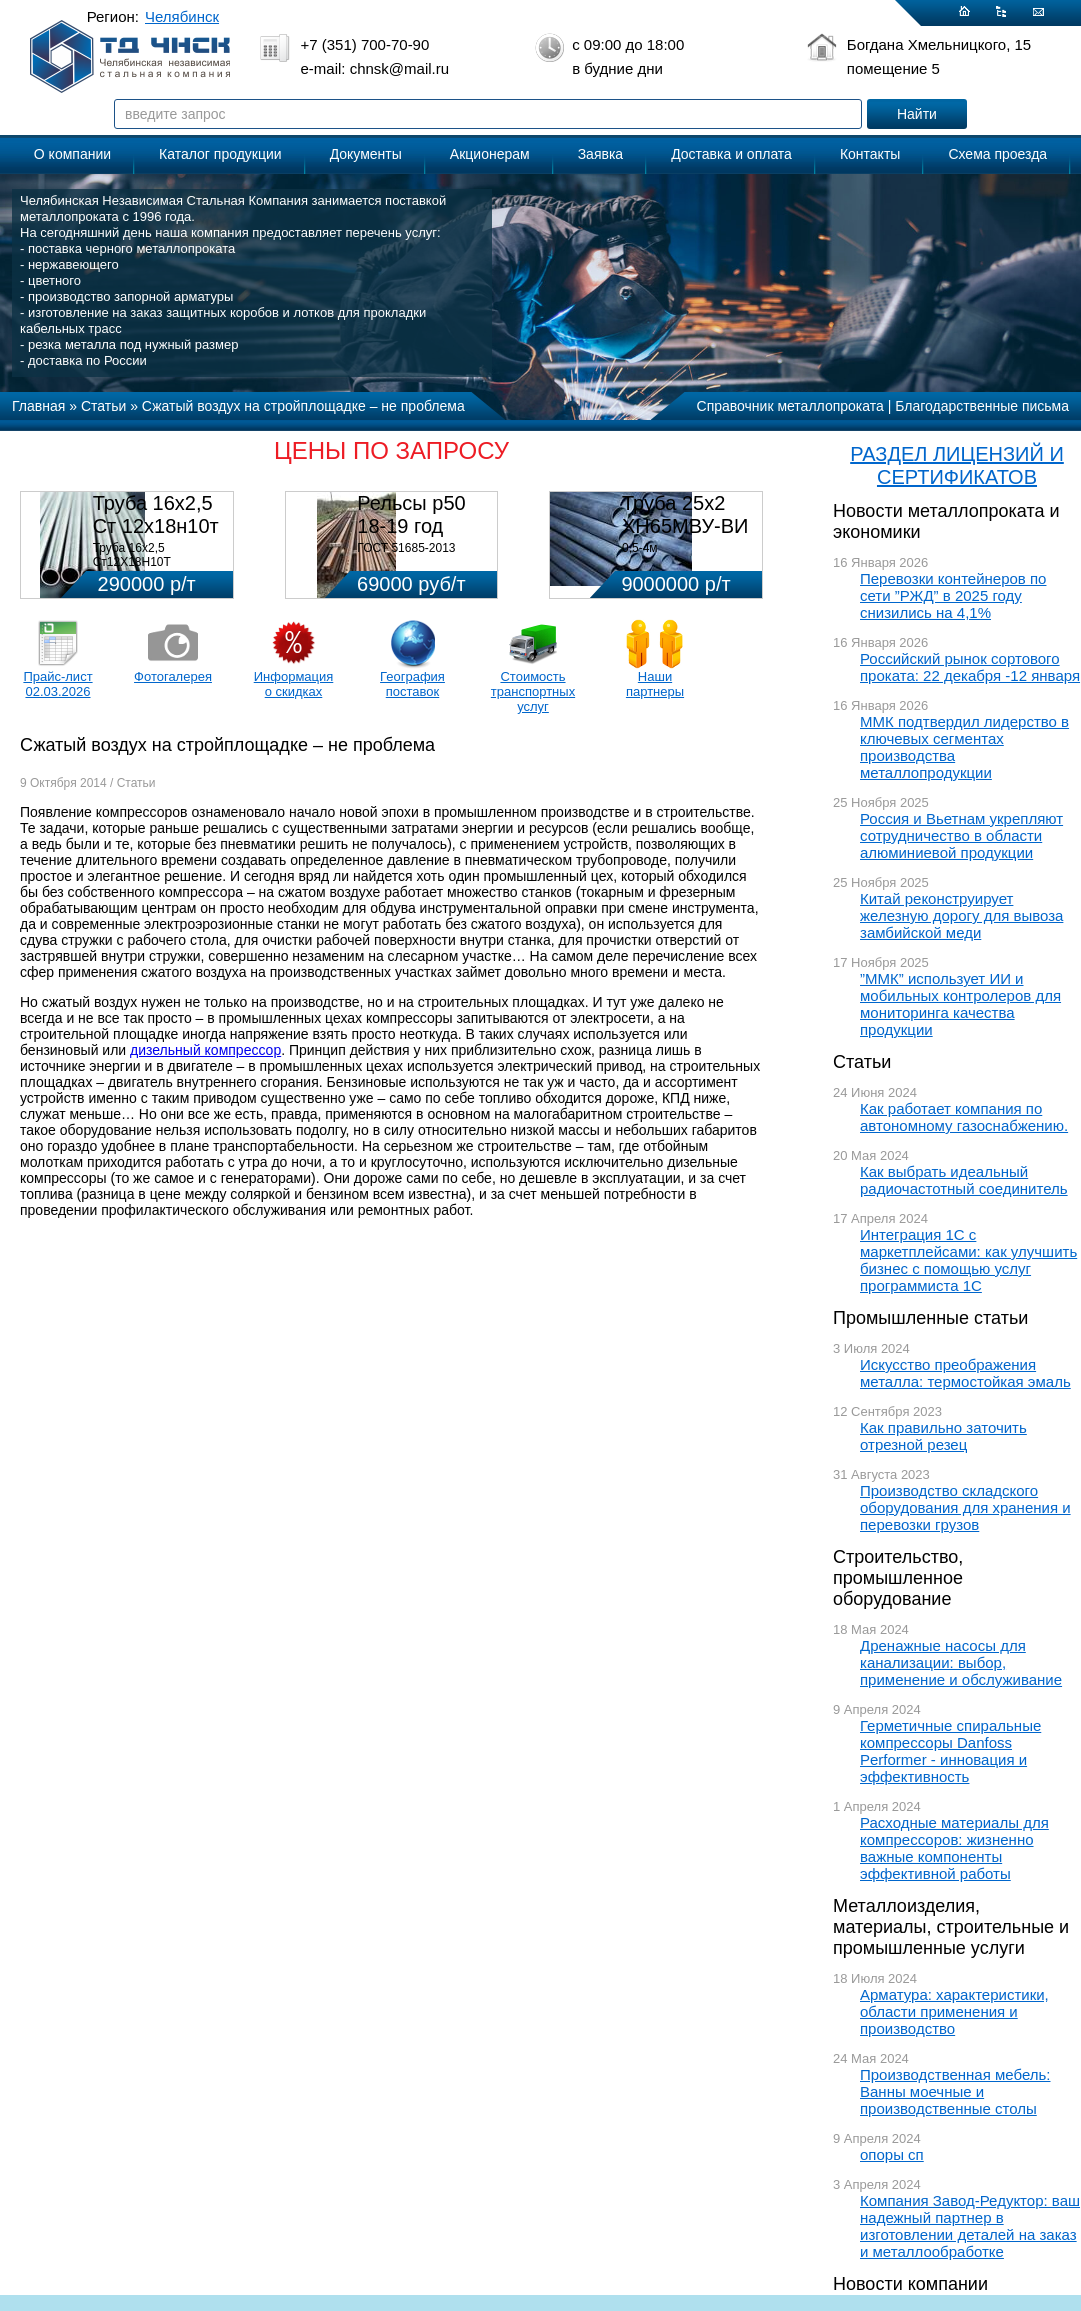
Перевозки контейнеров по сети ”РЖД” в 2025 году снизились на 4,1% (953, 595)
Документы (366, 154)
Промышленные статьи (930, 1318)
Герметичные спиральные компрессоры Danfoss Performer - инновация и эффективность (950, 1751)
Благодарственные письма (982, 406)
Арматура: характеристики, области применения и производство (954, 2011)
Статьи (862, 1062)
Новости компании (910, 2284)
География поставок (412, 684)
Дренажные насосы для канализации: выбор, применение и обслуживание (961, 1662)
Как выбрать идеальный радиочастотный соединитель (964, 1180)
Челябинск (182, 16)
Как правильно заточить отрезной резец (943, 1436)
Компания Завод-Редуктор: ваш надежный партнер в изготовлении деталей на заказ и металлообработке (970, 2226)
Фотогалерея (173, 676)
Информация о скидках (294, 684)
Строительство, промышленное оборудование (898, 1578)
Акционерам (490, 154)
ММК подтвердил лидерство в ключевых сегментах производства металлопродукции (964, 747)
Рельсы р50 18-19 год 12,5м (411, 526)
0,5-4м (640, 548)
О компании (72, 154)
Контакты (870, 154)
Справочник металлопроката (790, 406)
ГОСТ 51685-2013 (406, 548)
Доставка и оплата (731, 154)
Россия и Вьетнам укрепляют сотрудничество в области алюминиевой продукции (961, 835)
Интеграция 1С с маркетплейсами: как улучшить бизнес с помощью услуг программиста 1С (968, 1260)
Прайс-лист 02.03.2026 (57, 684)
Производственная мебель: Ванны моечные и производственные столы (955, 2091)
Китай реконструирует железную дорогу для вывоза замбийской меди (961, 915)
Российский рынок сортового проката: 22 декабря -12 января (970, 667)
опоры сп (892, 2154)
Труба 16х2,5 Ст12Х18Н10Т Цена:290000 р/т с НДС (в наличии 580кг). (157, 569)
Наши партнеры (655, 684)
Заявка (600, 154)
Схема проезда (997, 154)
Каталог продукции (220, 154)
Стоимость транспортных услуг (533, 691)
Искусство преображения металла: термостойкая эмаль (965, 1373)
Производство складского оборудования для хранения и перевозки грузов (965, 1507)
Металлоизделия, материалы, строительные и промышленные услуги (951, 1927)
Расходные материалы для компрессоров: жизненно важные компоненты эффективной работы (954, 1848)
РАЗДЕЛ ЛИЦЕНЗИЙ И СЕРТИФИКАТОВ (957, 465)
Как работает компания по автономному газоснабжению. (964, 1117)
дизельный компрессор (205, 1050)
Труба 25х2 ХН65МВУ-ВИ (685, 514)
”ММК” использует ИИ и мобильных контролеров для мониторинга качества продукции (960, 1004)
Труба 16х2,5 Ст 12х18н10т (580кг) (156, 526)
